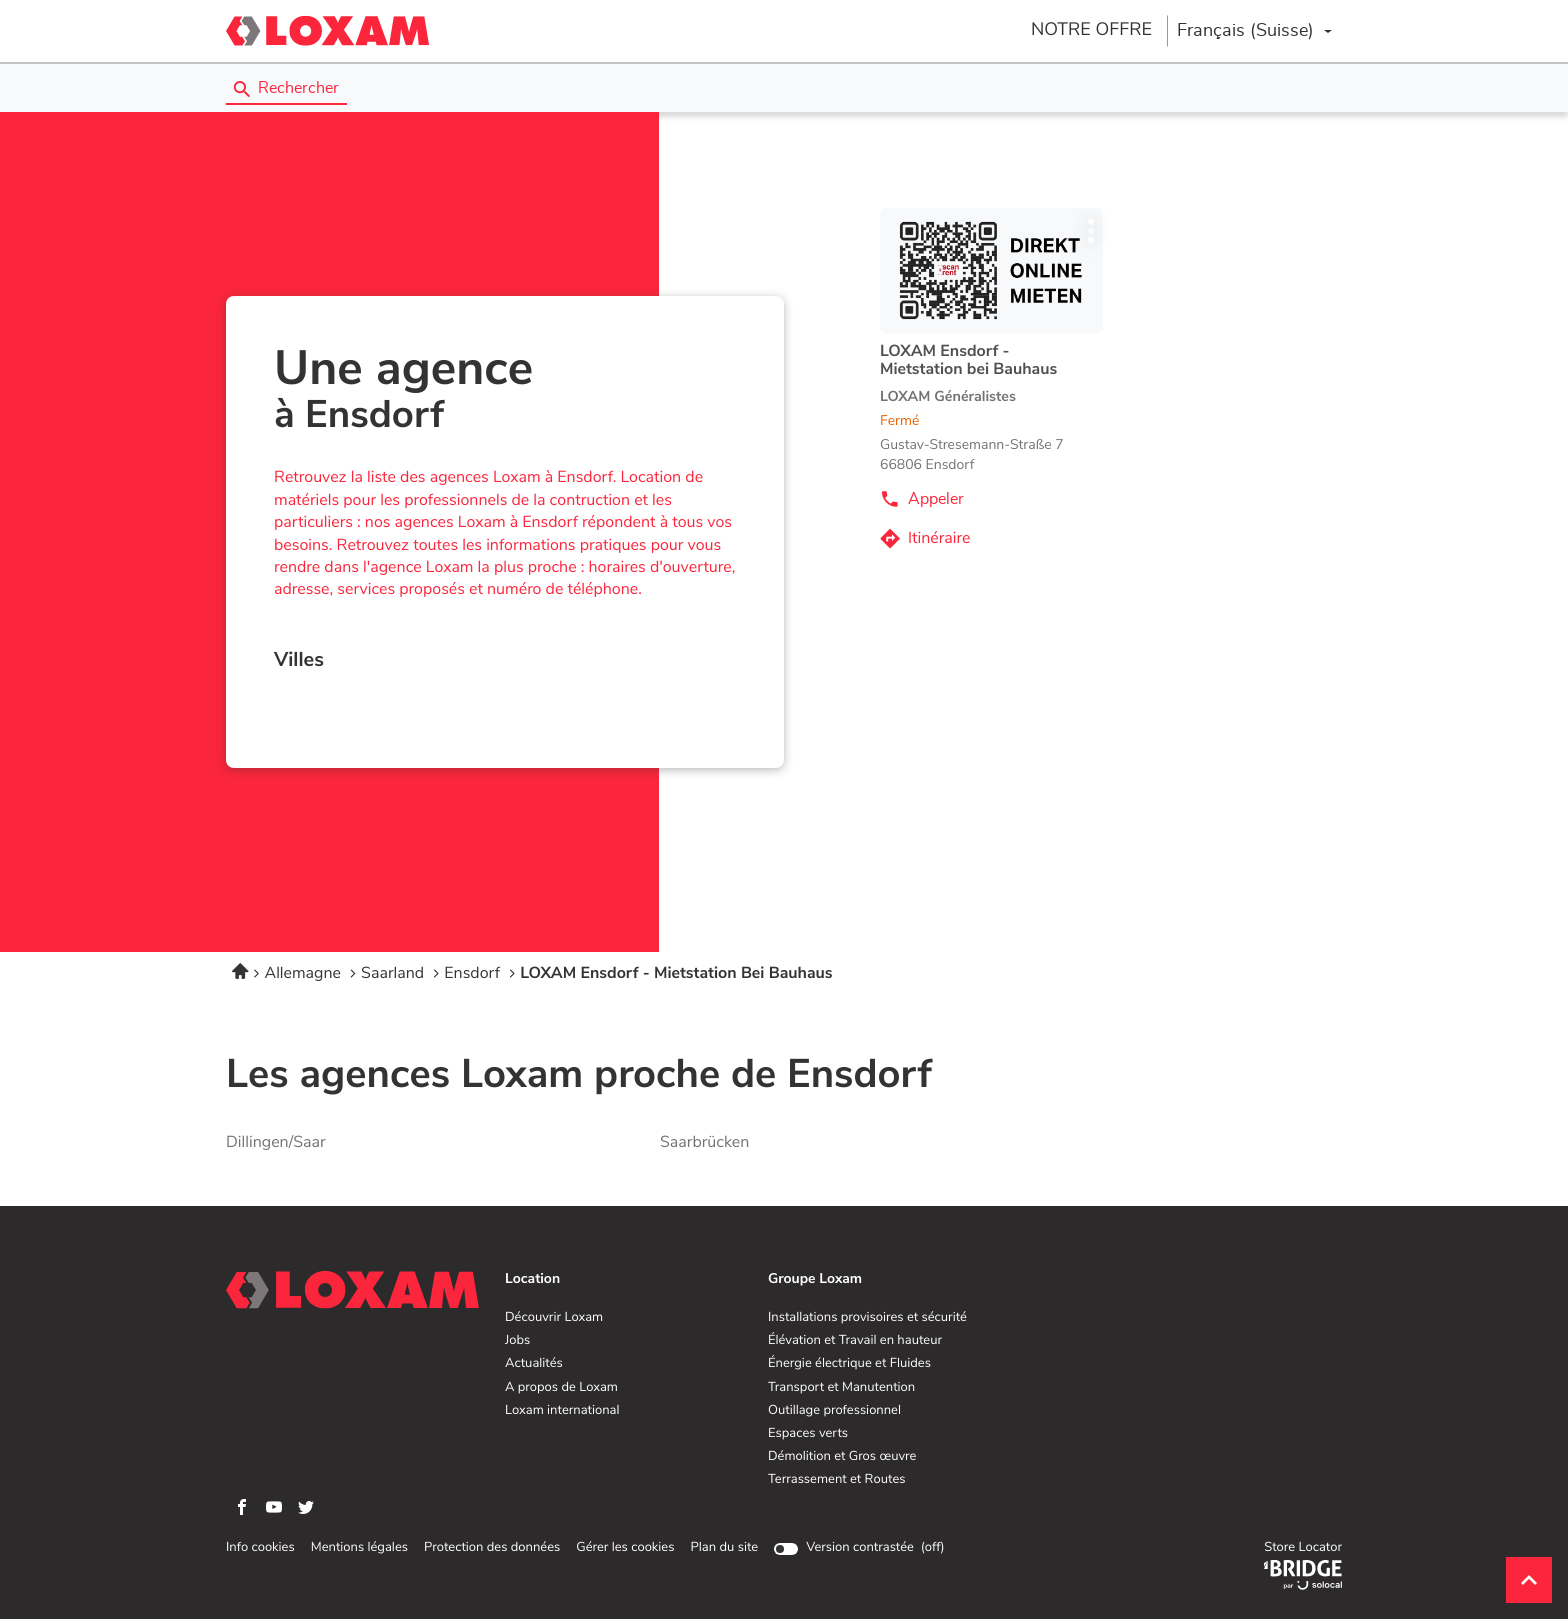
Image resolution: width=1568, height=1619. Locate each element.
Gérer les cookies (625, 1547)
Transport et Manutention (841, 1388)
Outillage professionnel (834, 1411)
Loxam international (562, 1411)
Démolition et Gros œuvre (842, 1457)
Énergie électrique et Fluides (849, 1364)
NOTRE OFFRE (1091, 30)
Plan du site (724, 1547)
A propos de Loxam (561, 1388)
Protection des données (492, 1548)
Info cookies (260, 1548)
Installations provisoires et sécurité (867, 1318)
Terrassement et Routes (837, 1480)
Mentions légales (359, 1548)
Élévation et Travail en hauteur (855, 1341)
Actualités (534, 1364)
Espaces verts (808, 1434)
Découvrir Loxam (554, 1318)
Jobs (517, 1341)
